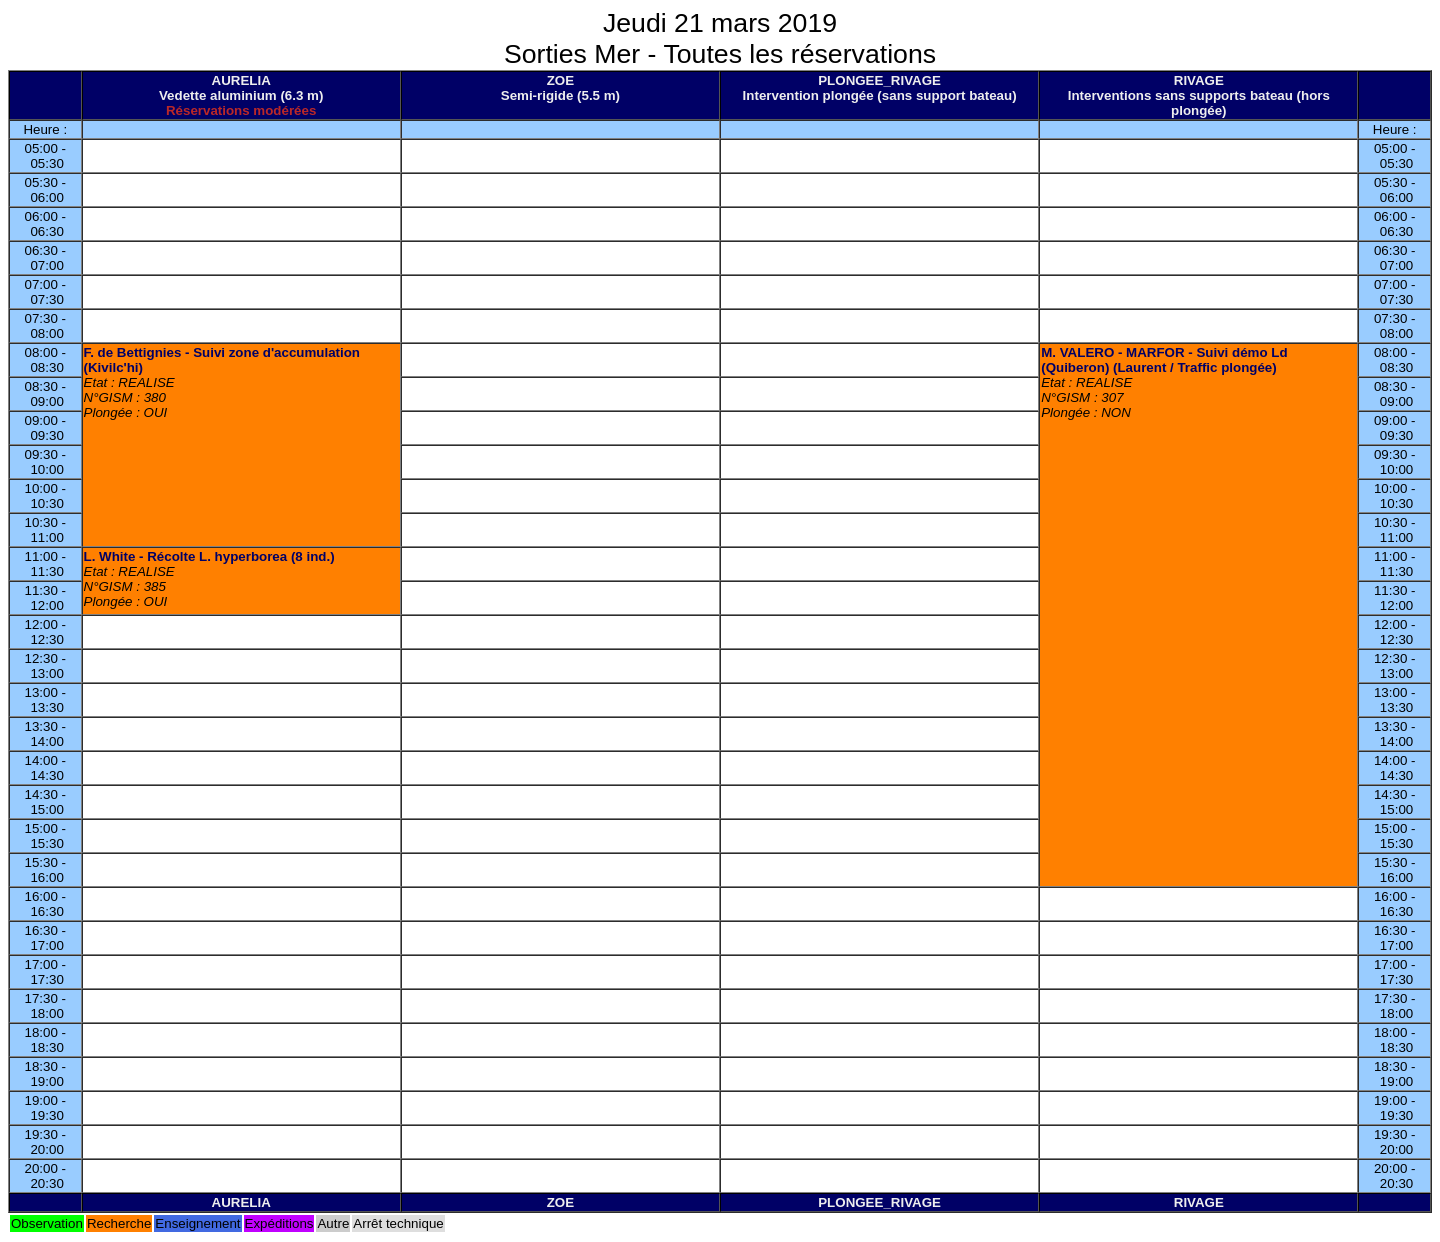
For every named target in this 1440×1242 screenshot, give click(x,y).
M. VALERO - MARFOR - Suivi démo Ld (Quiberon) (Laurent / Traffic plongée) (1164, 360)
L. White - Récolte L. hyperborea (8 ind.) (209, 556)
